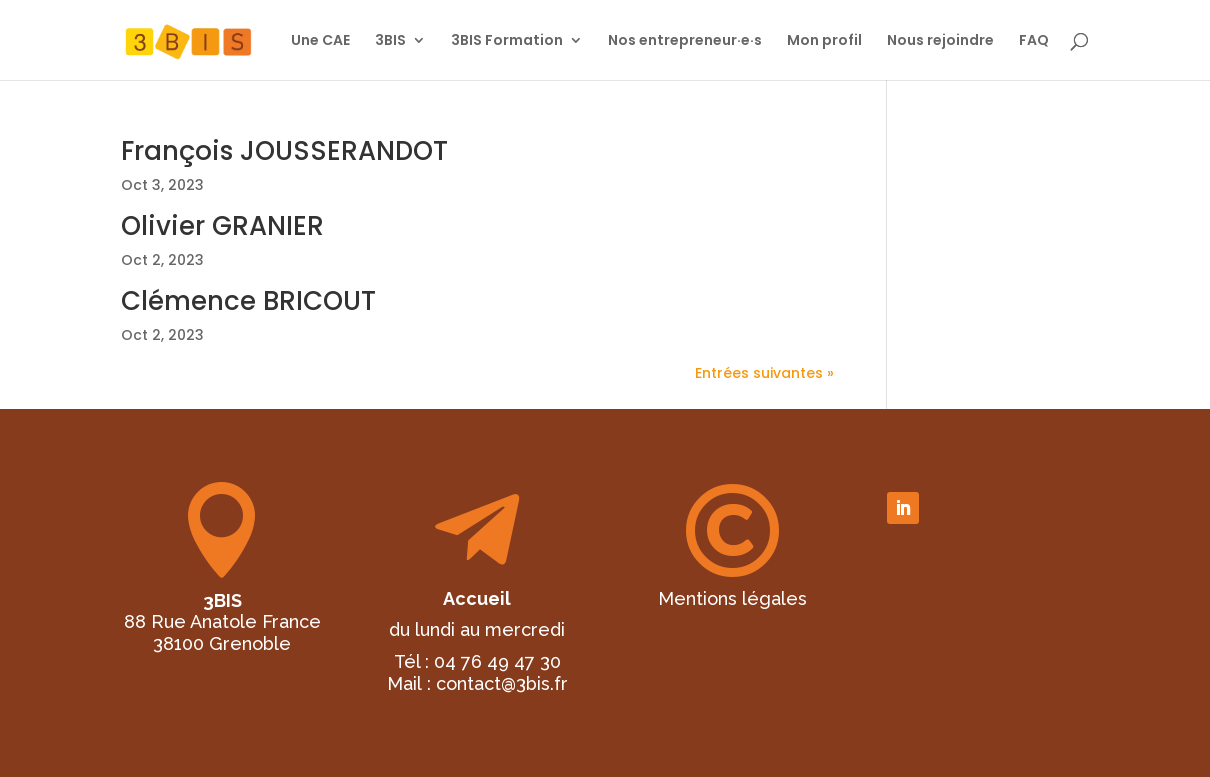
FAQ (1034, 41)
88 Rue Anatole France (222, 621)
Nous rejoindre (940, 41)
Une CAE (320, 41)
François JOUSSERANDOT (284, 151)
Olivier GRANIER (222, 226)
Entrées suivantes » (764, 373)
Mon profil (824, 41)
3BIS (390, 41)
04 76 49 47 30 (497, 661)
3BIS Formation (507, 41)
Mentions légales (732, 598)
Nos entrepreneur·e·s (685, 41)
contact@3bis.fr (502, 683)
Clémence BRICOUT (248, 301)
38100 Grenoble (222, 643)
